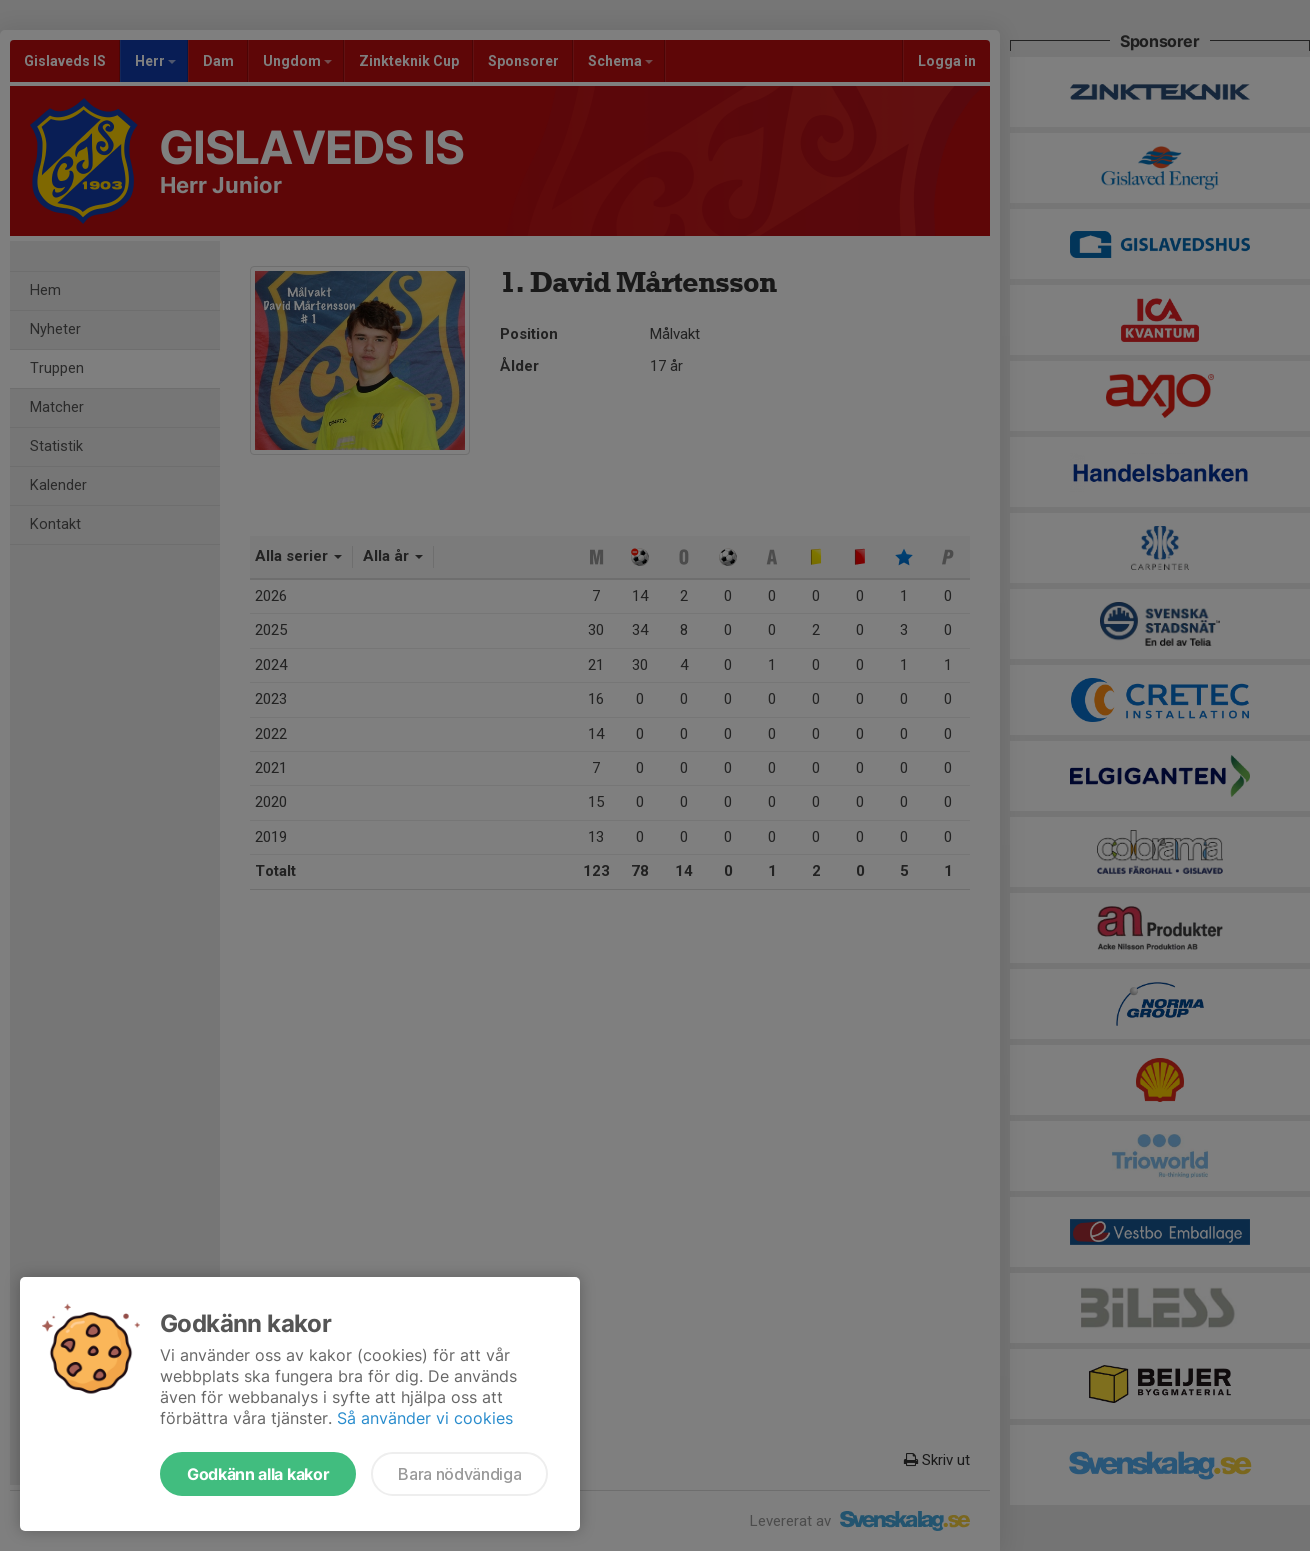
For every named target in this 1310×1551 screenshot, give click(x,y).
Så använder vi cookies (425, 1418)
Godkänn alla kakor (258, 1474)
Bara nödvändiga (459, 1474)
